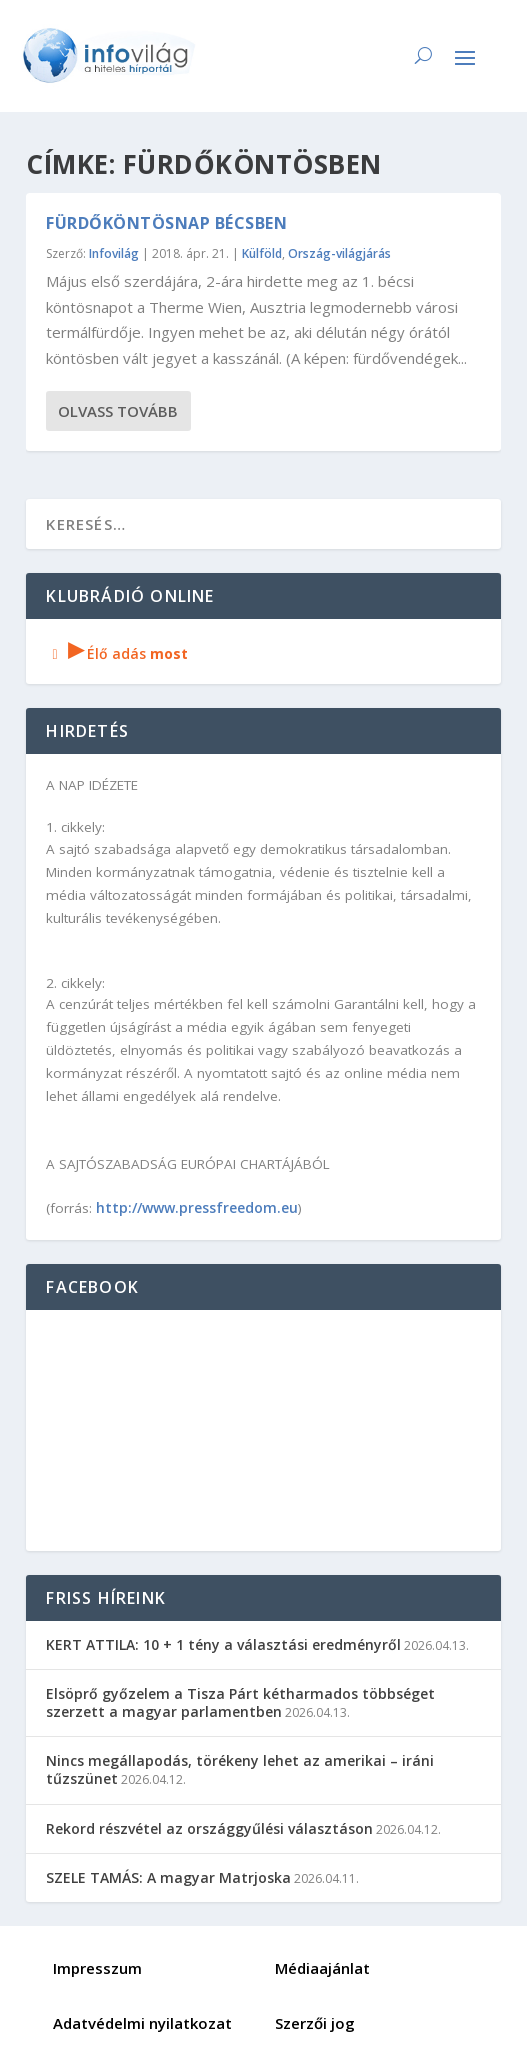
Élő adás (117, 653)
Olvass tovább (118, 411)
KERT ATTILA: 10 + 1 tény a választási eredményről (223, 1644)
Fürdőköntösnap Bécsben (166, 223)
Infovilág (114, 253)
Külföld (262, 253)
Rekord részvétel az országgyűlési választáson (209, 1828)
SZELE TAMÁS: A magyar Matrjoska (168, 1877)
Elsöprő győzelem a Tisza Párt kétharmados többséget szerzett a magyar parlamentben (240, 1702)
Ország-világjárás (339, 253)
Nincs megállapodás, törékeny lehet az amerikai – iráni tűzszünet (240, 1769)
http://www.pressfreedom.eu (197, 1207)
